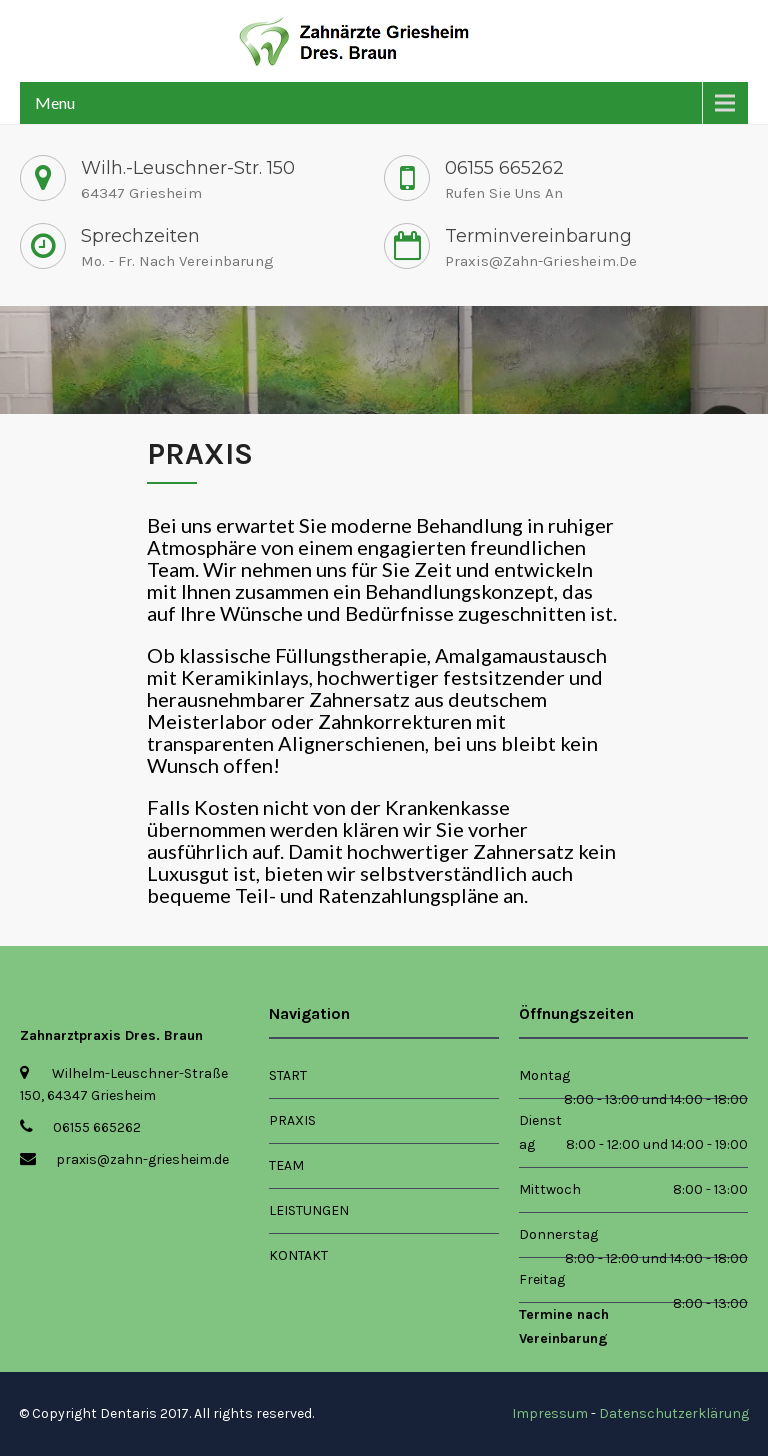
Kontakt (298, 1255)
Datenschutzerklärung (674, 1413)
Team (286, 1165)
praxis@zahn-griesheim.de (541, 261)
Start (288, 1075)
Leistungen (309, 1210)
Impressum (550, 1413)
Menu (55, 102)
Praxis (292, 1120)
